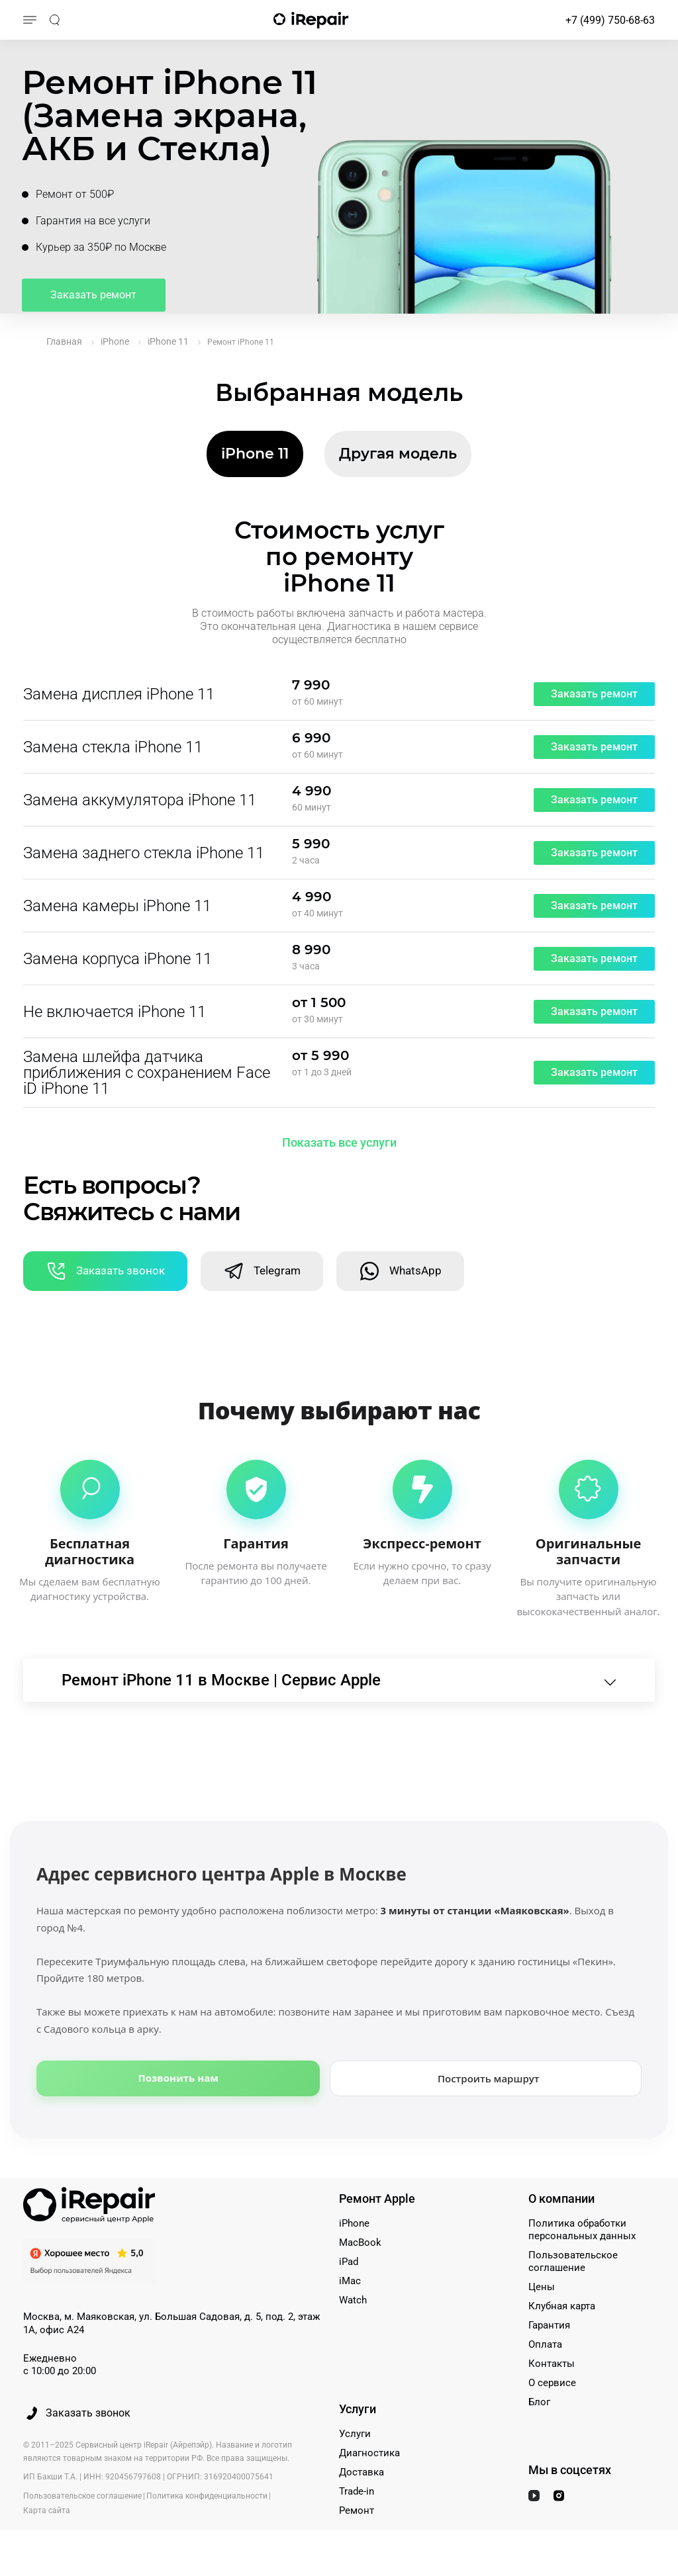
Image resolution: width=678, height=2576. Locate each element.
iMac (350, 2283)
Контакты (551, 2366)
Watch (353, 2303)
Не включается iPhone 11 (114, 1011)
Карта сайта (46, 2513)
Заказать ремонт (96, 298)
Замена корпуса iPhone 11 (117, 959)
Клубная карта (561, 2309)
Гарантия (549, 2328)
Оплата (545, 2347)
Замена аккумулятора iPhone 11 (139, 800)
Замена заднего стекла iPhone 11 (143, 853)
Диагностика (369, 2456)
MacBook (360, 2245)
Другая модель (398, 454)
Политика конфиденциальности (206, 2499)
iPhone (354, 2226)
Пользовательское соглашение (573, 2264)
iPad (348, 2264)
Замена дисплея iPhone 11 (119, 694)
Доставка (361, 2475)
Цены (541, 2289)
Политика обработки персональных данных (582, 2232)
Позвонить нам (178, 2079)
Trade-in (356, 2494)
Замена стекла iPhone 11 (113, 747)
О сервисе (552, 2385)
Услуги (355, 2436)
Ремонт (356, 2513)
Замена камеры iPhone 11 (117, 906)
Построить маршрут (489, 2080)
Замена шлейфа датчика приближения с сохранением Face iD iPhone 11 (146, 1072)
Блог (539, 2405)
